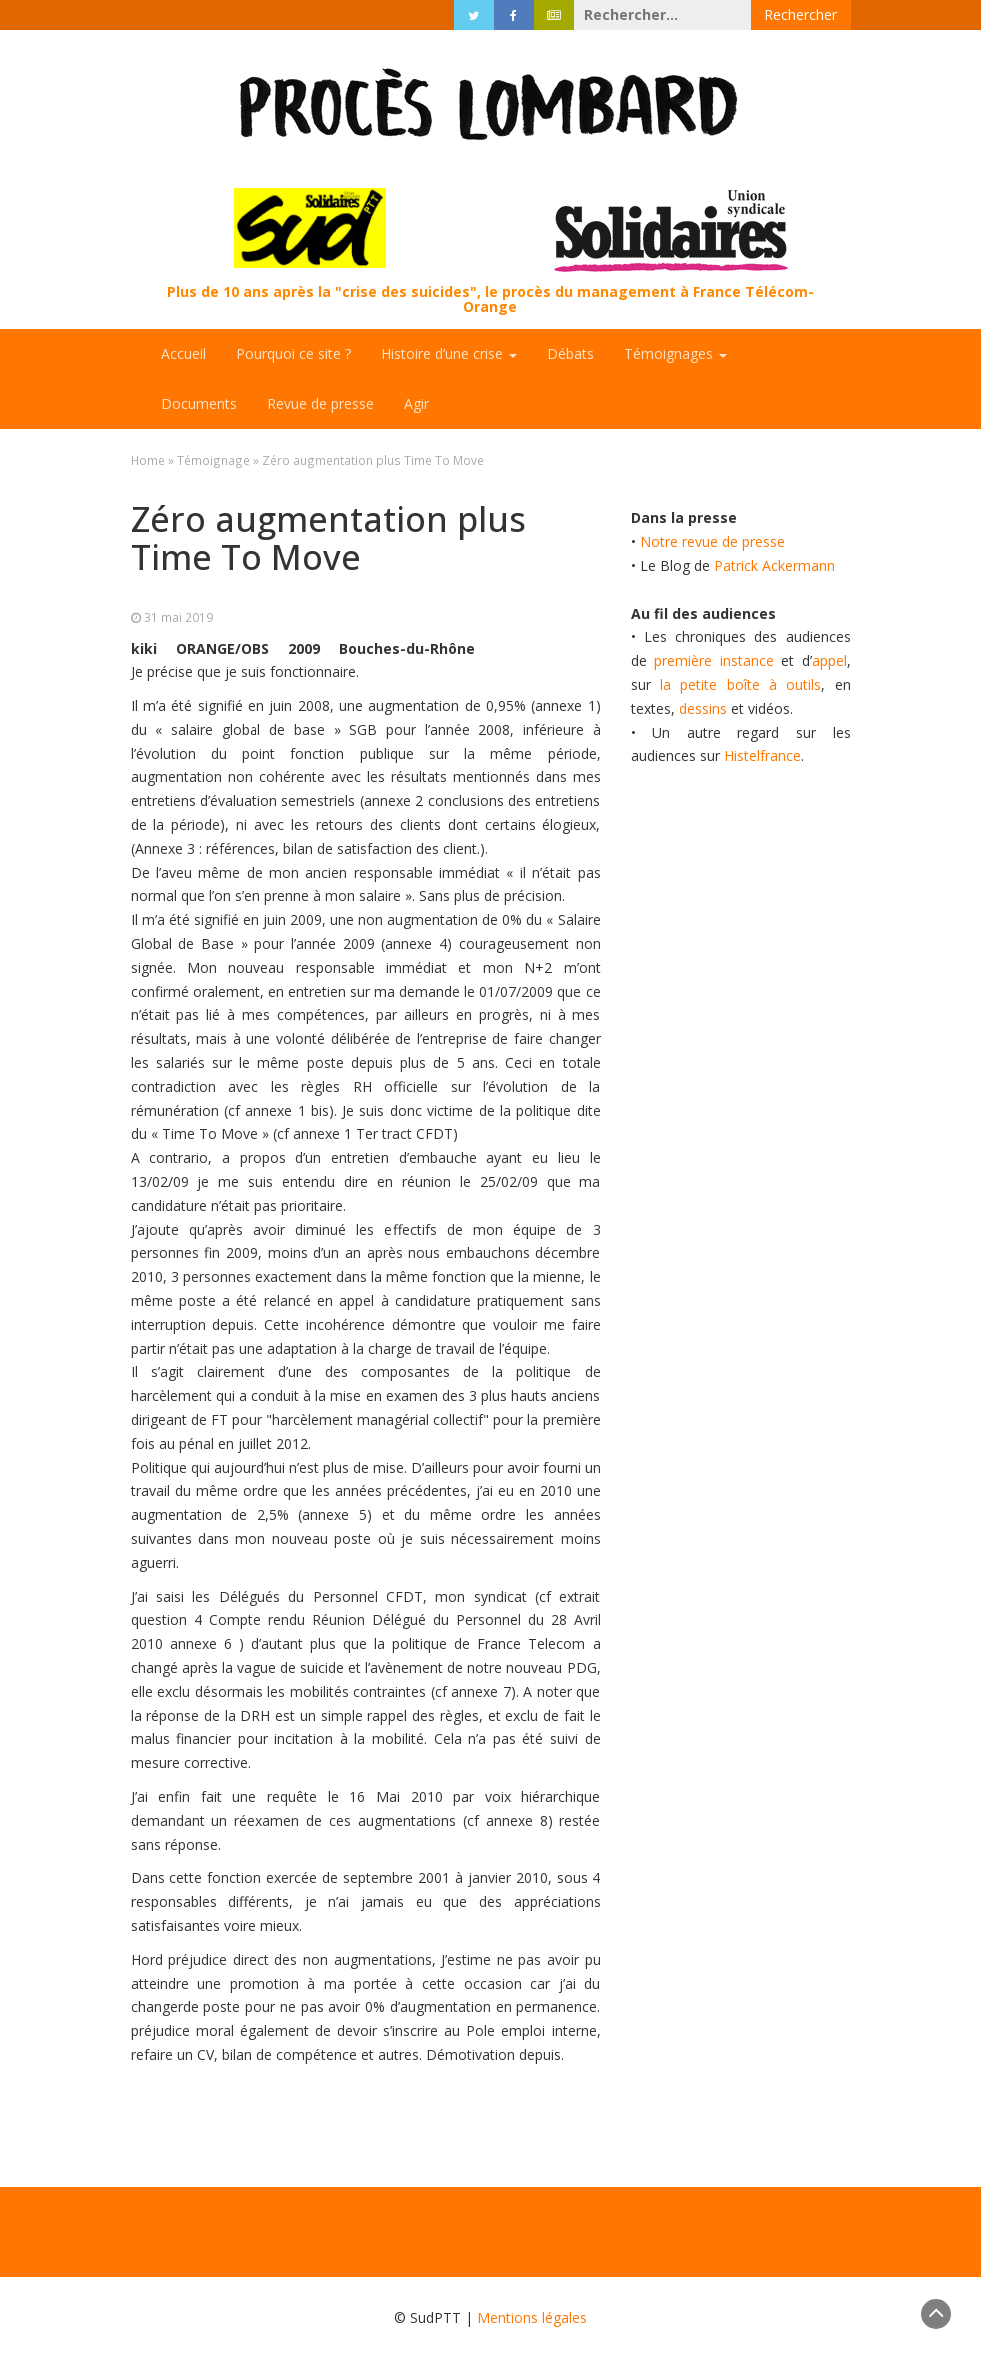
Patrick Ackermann (774, 565)
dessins (703, 708)
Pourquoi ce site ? (293, 353)
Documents (199, 403)
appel (829, 660)
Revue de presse (320, 403)
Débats (570, 353)
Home (148, 460)
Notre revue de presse (712, 541)
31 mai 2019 (178, 617)
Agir (416, 403)
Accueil (183, 353)
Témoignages (675, 353)
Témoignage (213, 460)
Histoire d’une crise (449, 353)
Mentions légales (532, 2317)
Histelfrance (762, 755)
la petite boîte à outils (740, 684)
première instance (714, 660)
